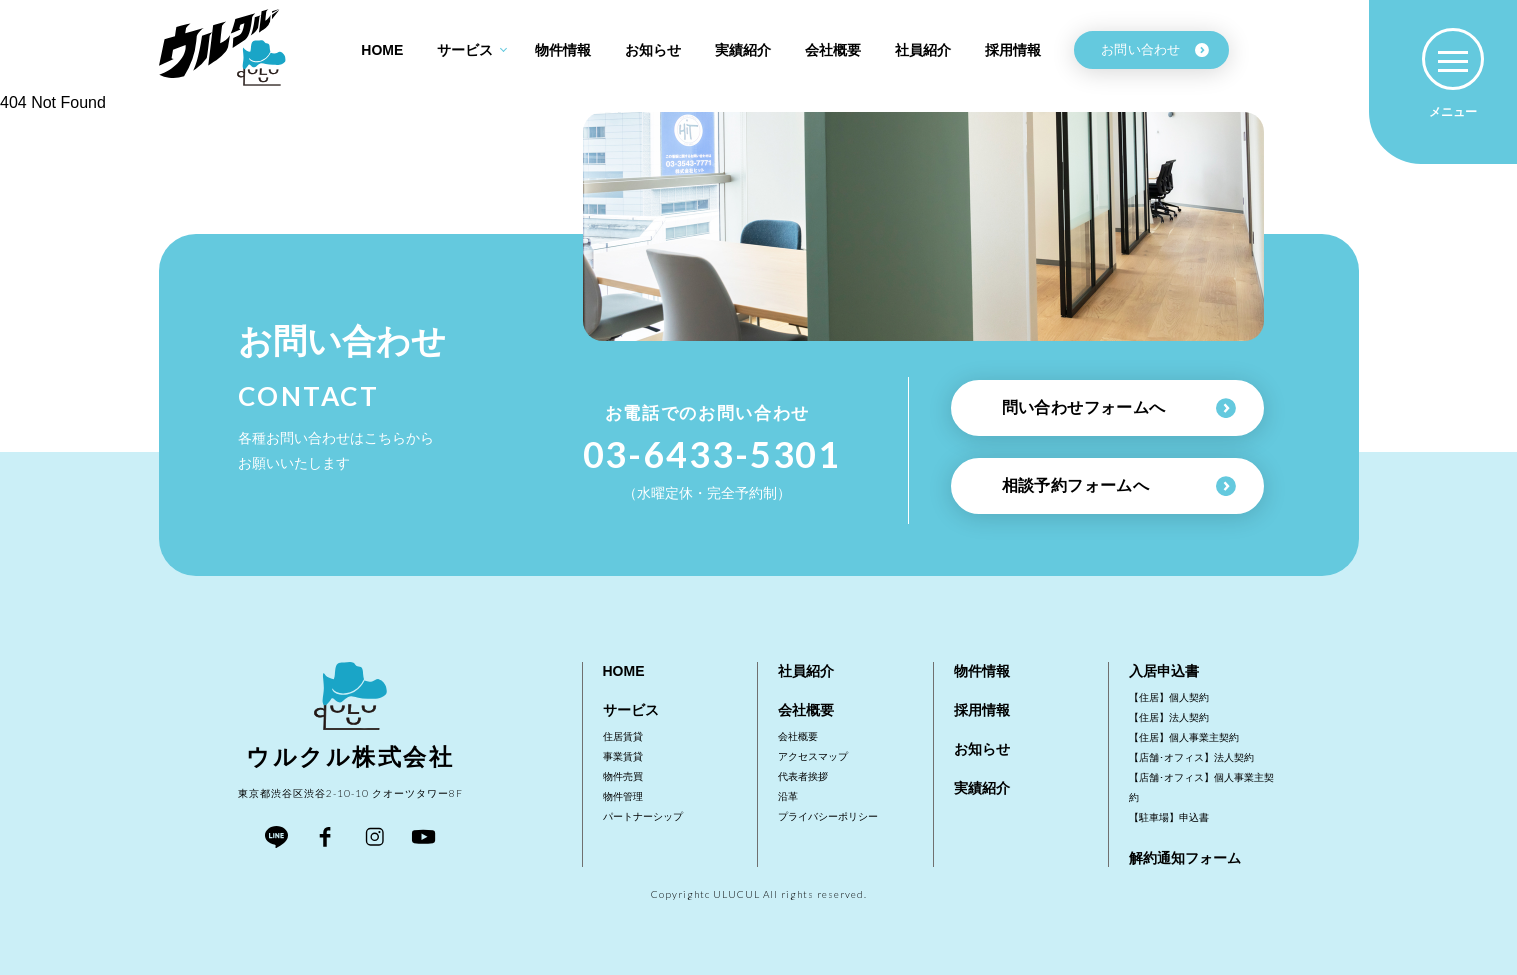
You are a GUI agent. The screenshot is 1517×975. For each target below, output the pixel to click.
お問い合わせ (1154, 49)
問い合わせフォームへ (1119, 408)
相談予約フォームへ (1119, 486)
